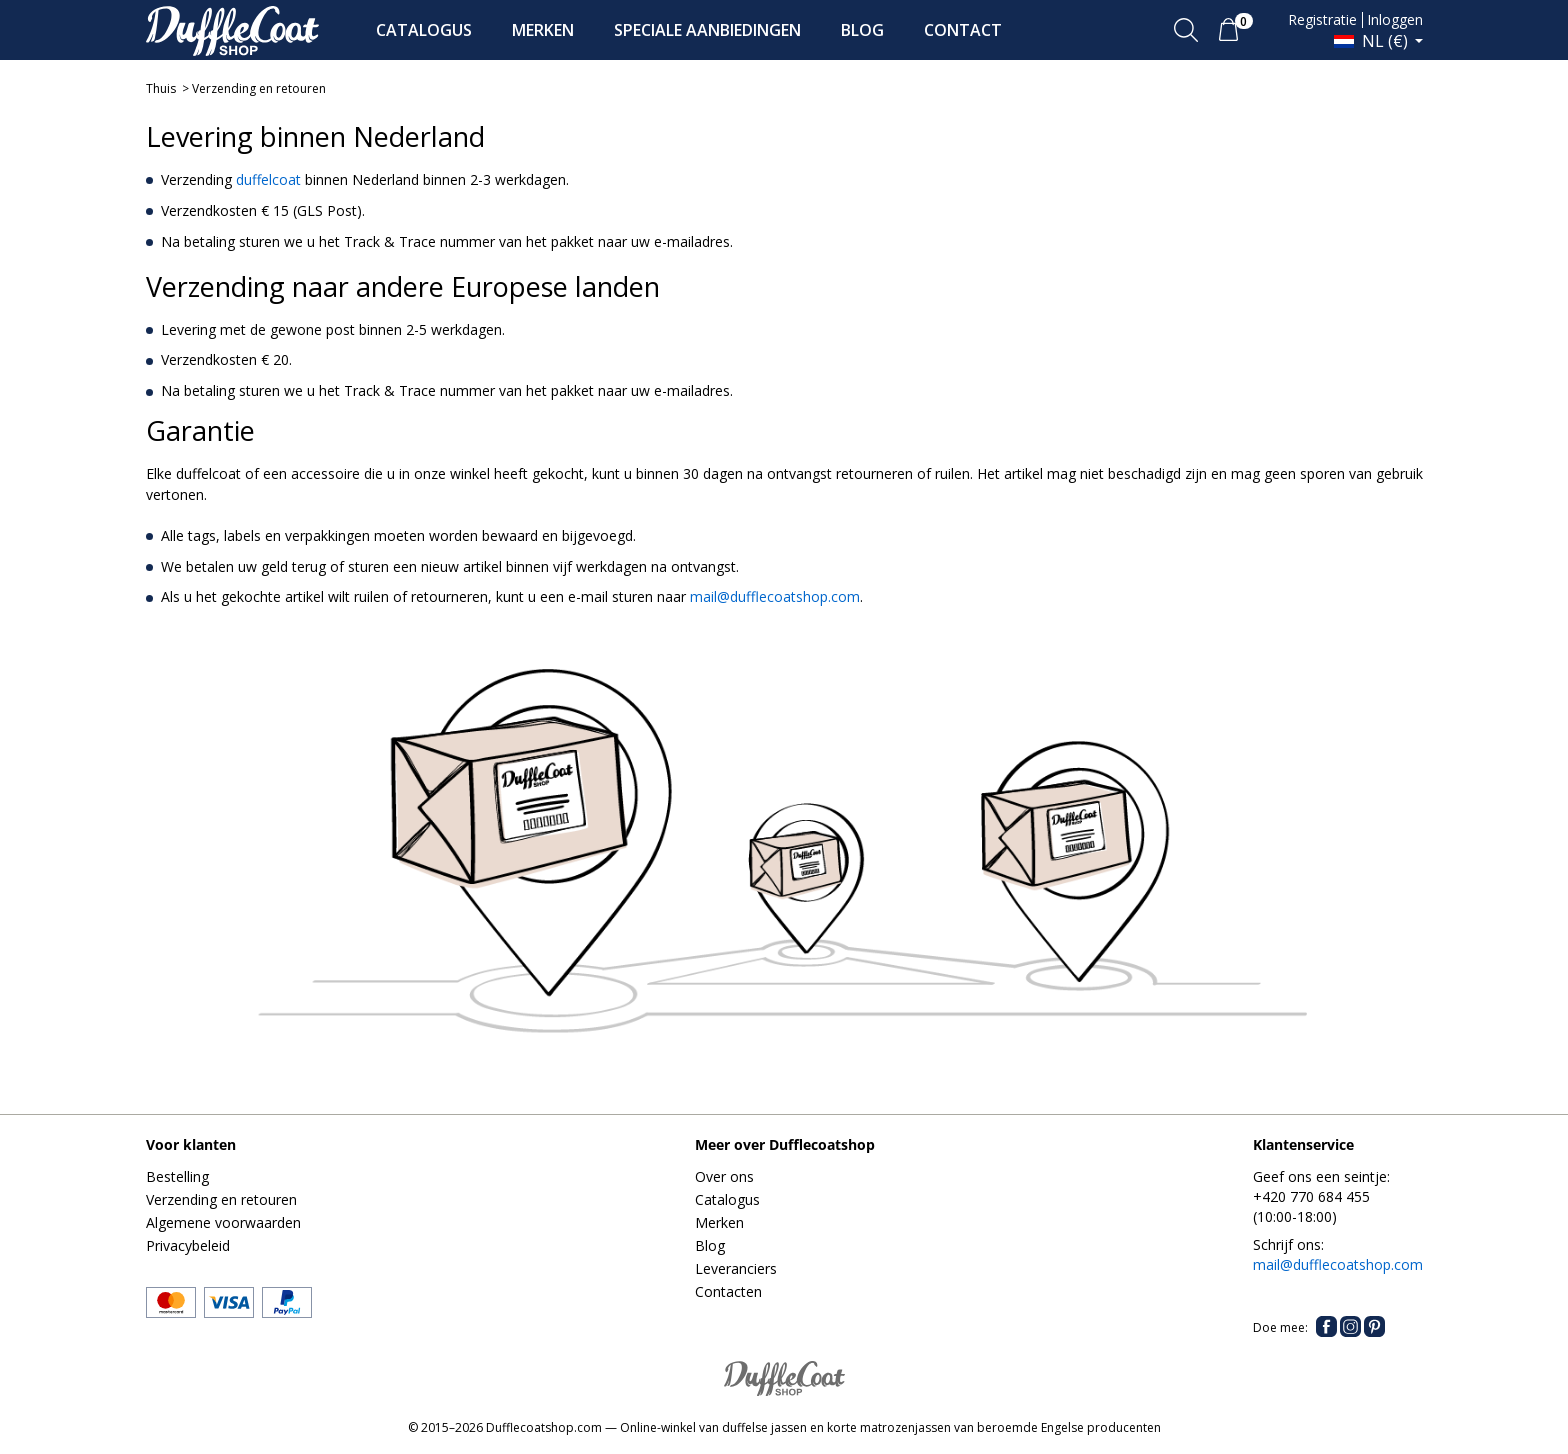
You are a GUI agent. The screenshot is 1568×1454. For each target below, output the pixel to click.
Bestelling (177, 1176)
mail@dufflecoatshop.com (775, 596)
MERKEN (543, 30)
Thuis (161, 88)
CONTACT (963, 30)
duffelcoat (268, 179)
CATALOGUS (424, 30)
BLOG (862, 30)
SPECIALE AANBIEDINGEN (707, 30)
